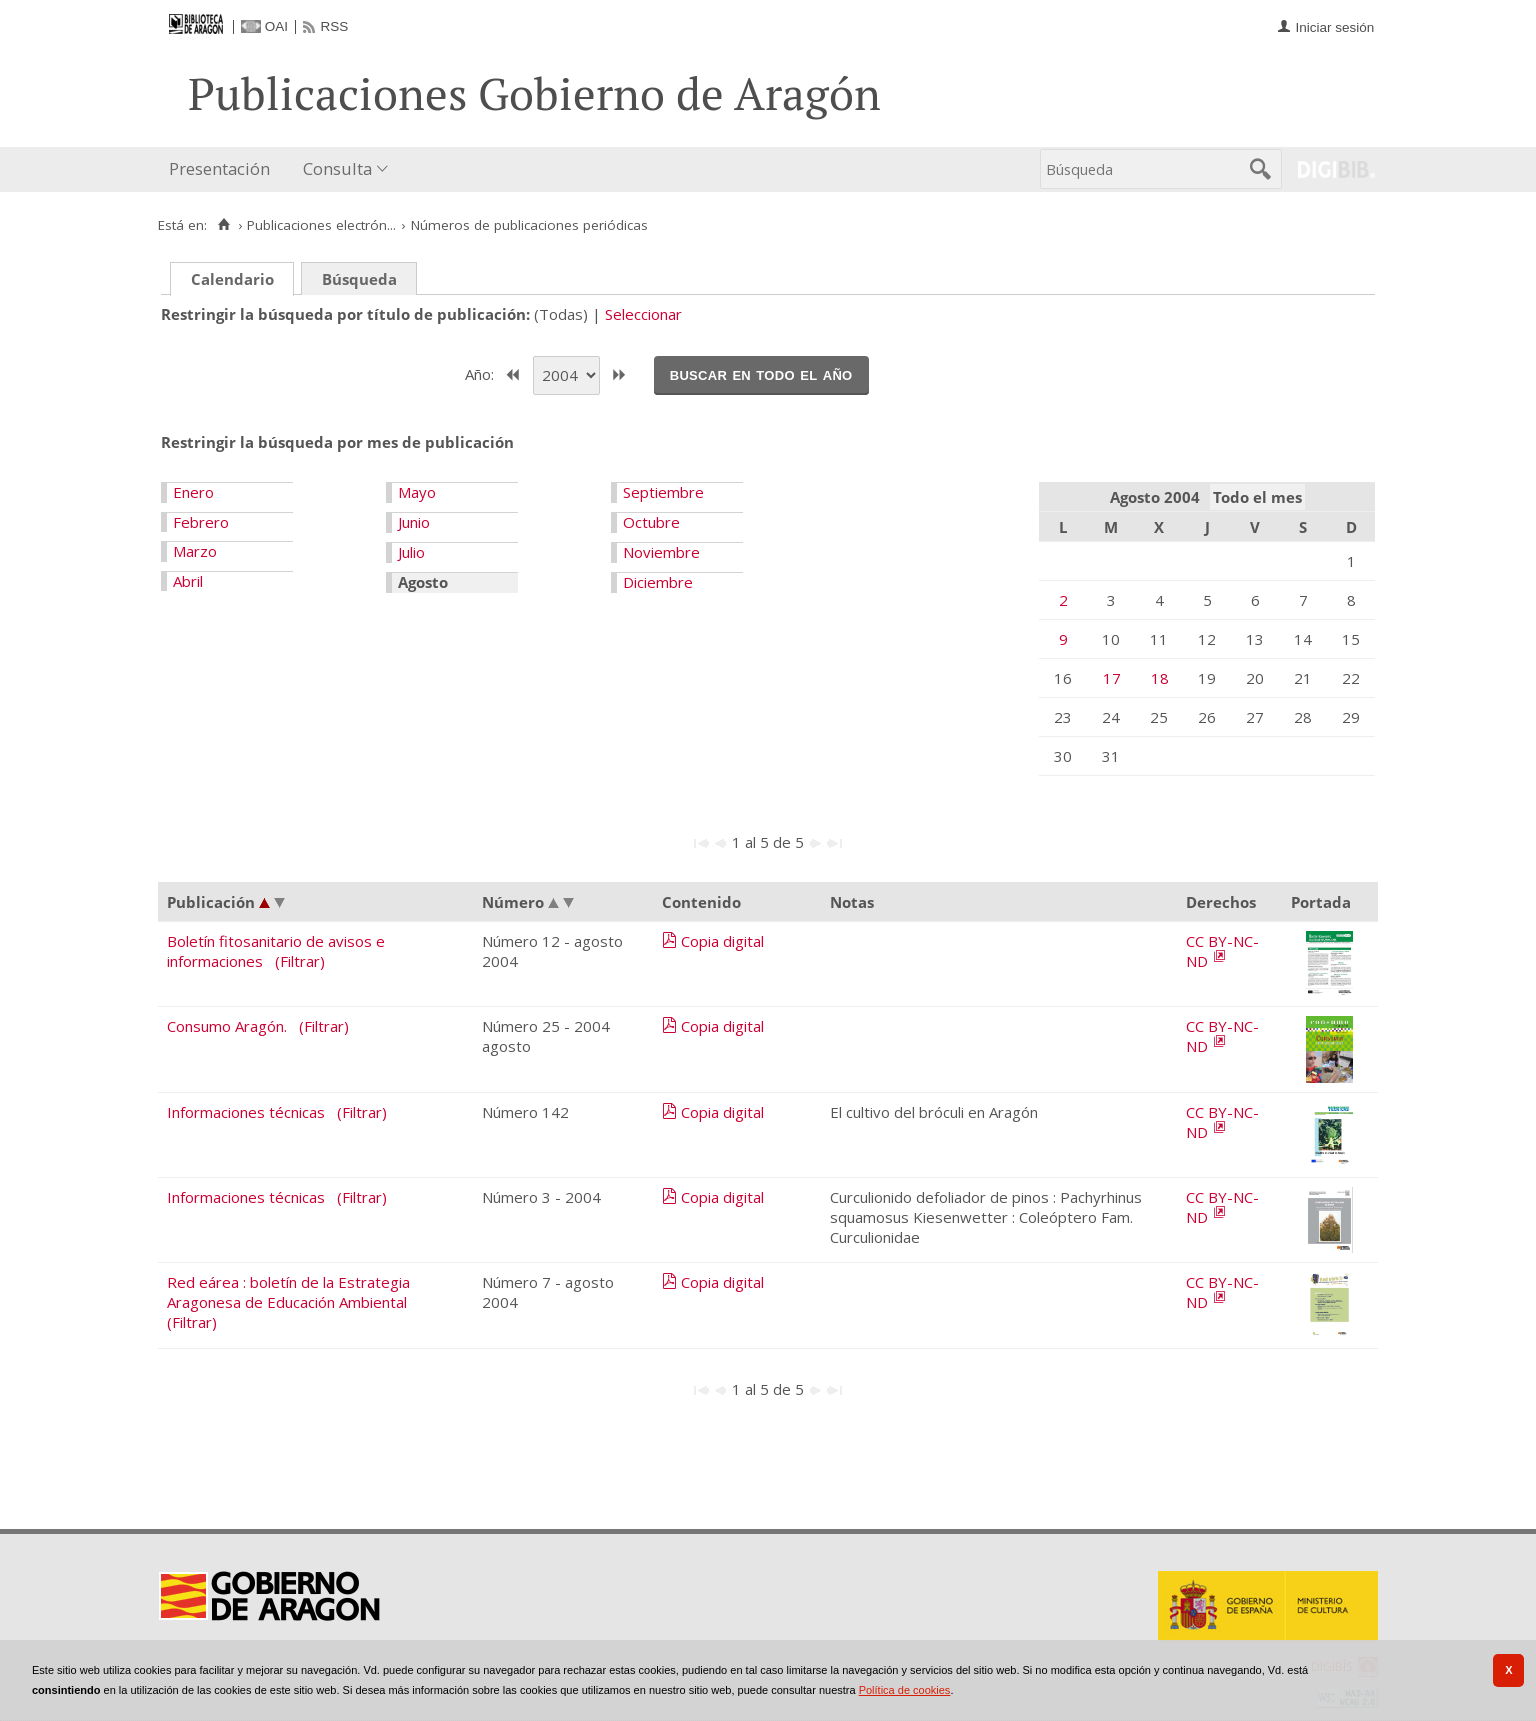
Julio (411, 552)
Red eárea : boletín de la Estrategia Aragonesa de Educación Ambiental (288, 1292)
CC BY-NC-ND (1222, 951)
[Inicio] (223, 225)
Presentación (219, 168)
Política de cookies (905, 1690)
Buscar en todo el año (761, 374)
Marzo (195, 551)
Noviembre (661, 552)
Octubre (651, 522)
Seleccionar (643, 314)
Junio (414, 522)
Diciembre (658, 582)
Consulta (337, 168)
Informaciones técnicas (246, 1112)
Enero (193, 492)
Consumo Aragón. (227, 1026)
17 (1112, 678)
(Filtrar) (300, 961)
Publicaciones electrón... (321, 225)
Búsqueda (359, 279)
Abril (188, 581)
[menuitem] (224, 169)
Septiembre (663, 492)
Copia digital (722, 941)
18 (1160, 678)
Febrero (201, 522)
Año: (481, 373)
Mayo (417, 492)
